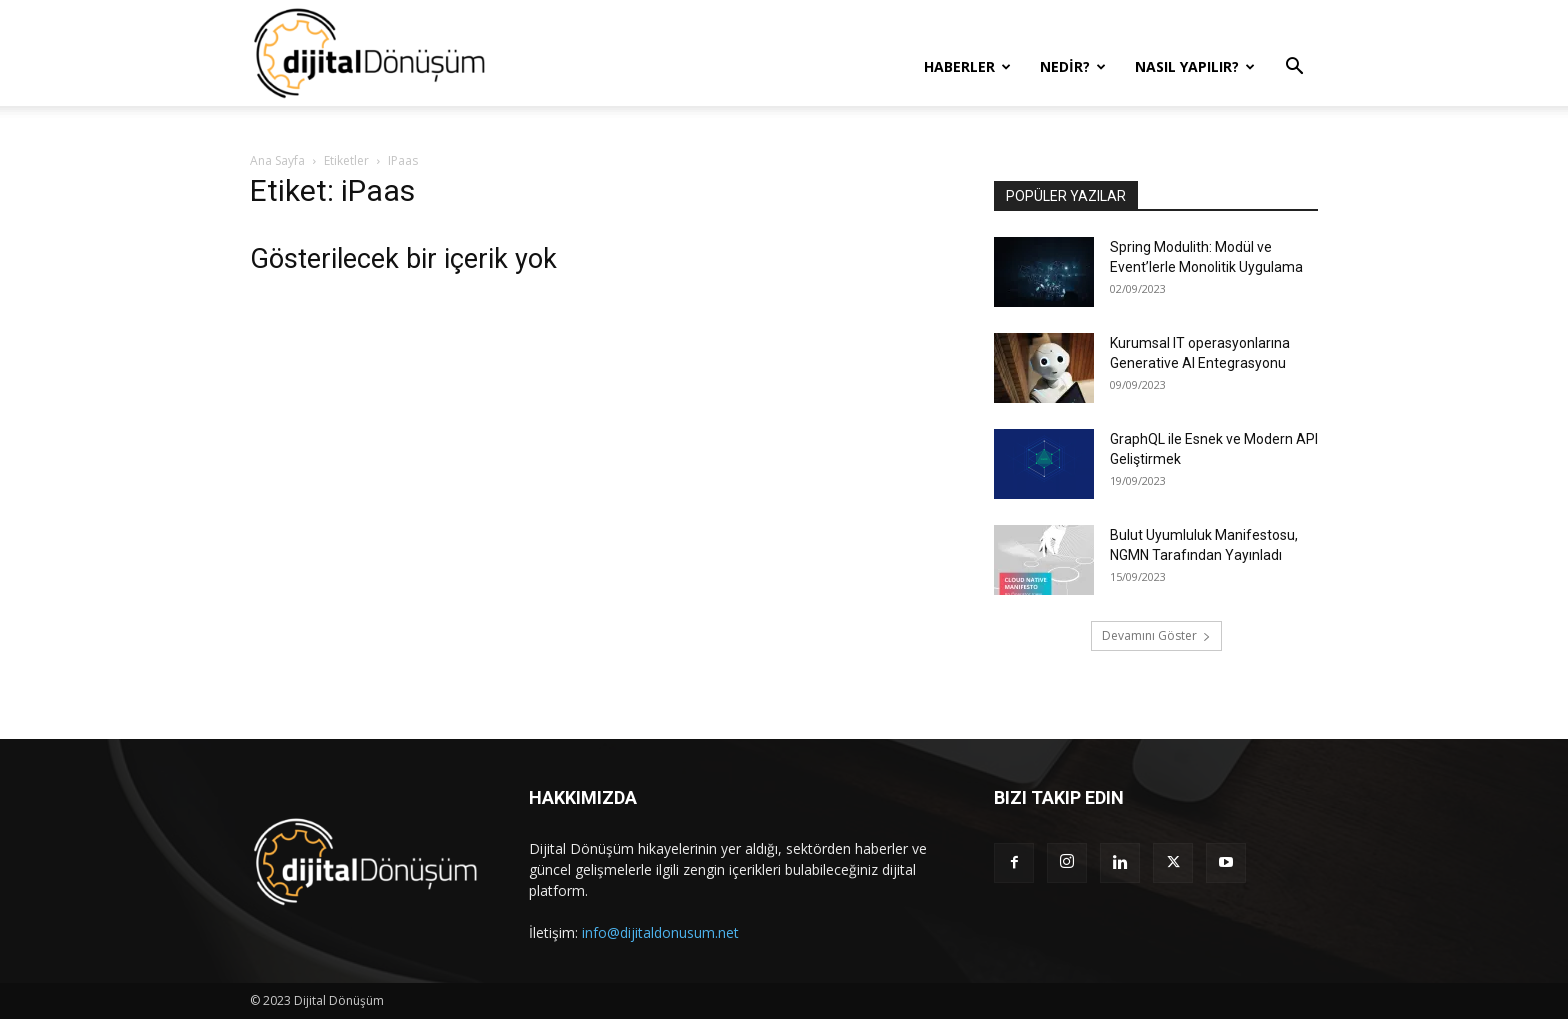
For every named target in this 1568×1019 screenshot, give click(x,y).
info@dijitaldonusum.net (660, 932)
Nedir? (1073, 66)
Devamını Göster (1156, 635)
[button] (1294, 68)
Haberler (967, 66)
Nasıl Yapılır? (1195, 66)
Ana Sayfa (277, 160)
